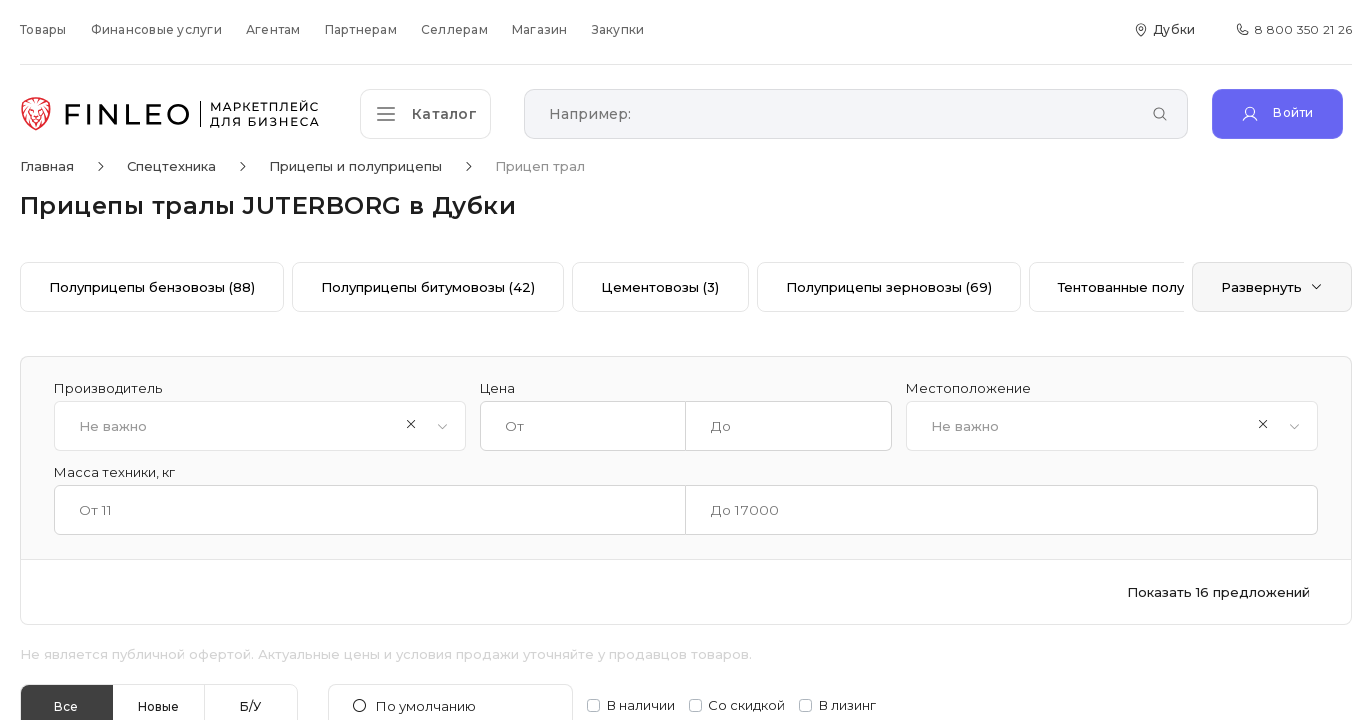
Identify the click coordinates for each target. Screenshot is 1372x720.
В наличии (641, 705)
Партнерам (361, 29)
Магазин (540, 29)
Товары (43, 29)
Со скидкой (746, 705)
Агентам (273, 29)
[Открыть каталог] (430, 114)
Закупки (618, 29)
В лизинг (847, 705)
